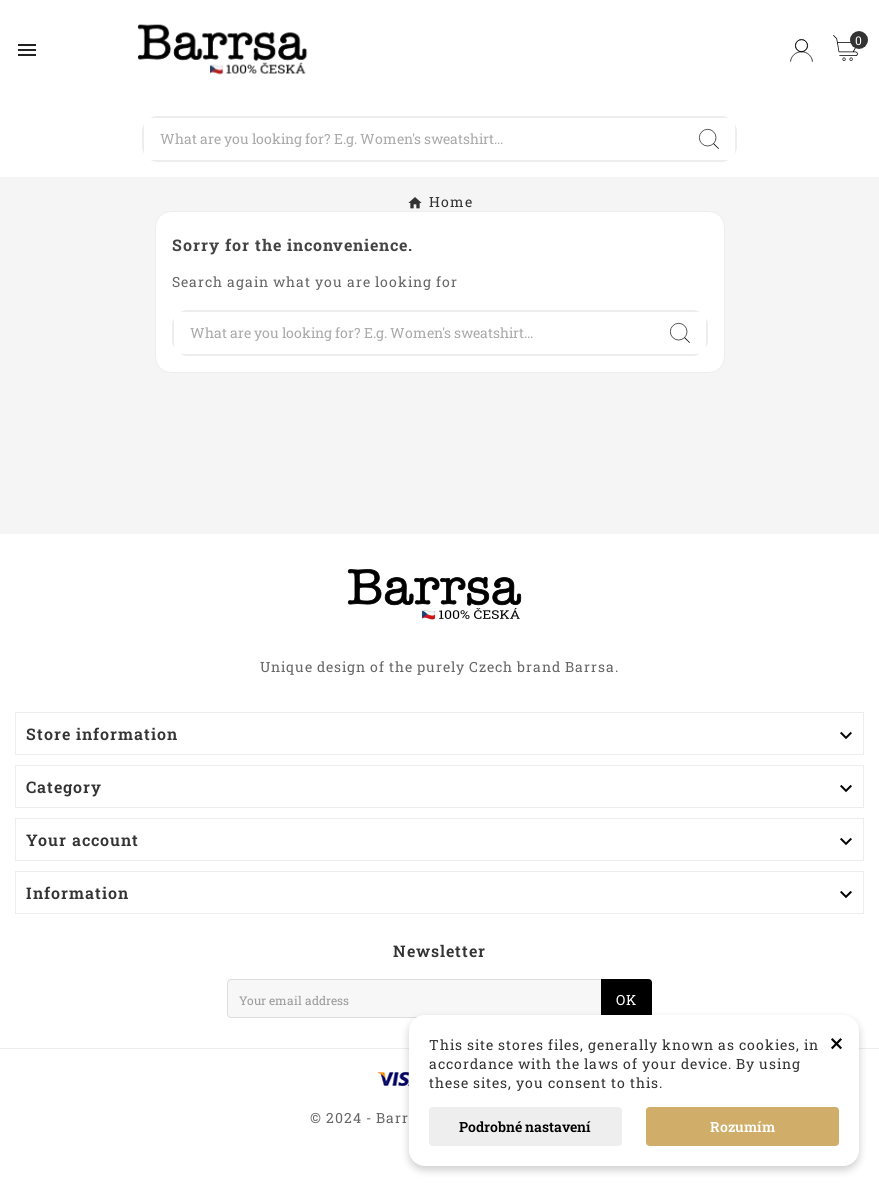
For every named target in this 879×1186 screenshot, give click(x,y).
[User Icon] (801, 50)
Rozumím (742, 1126)
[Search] (413, 139)
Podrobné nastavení (525, 1126)
